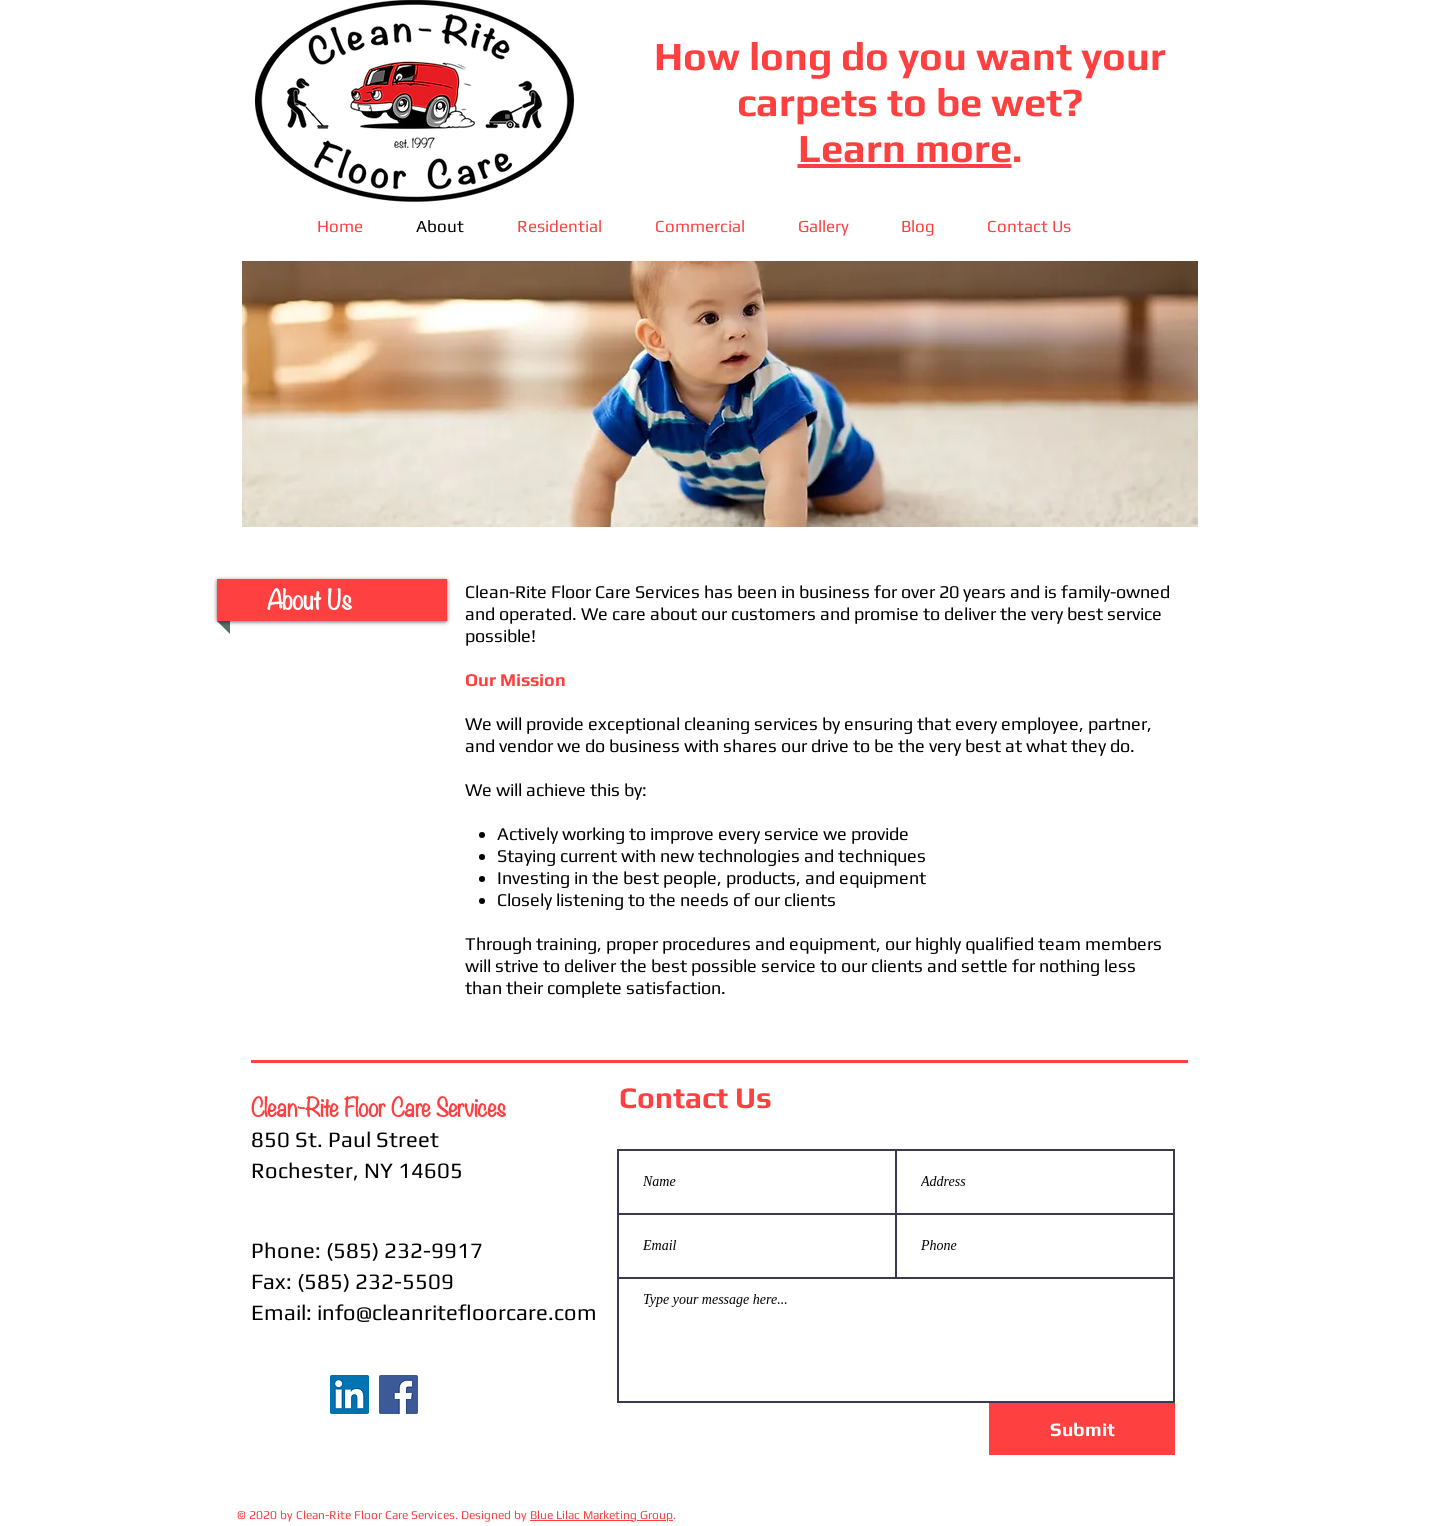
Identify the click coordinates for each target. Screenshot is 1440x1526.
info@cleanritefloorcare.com (457, 1312)
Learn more (905, 148)
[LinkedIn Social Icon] (349, 1394)
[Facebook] (398, 1394)
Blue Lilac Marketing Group (601, 1515)
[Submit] (1082, 1429)
